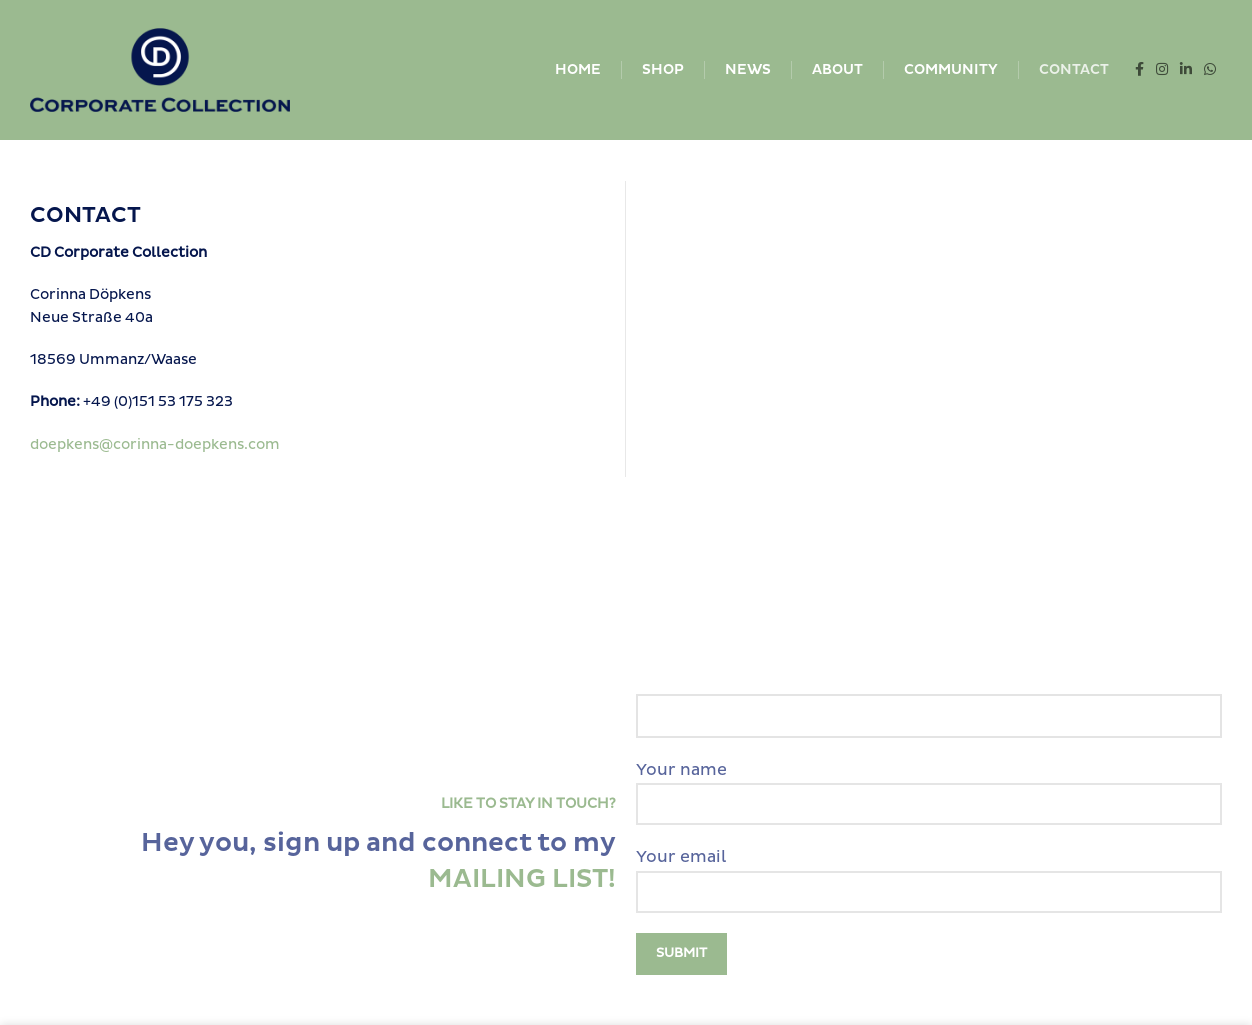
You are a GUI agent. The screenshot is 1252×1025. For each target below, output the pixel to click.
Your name (929, 787)
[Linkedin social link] (1186, 70)
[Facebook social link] (1139, 70)
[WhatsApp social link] (1210, 70)
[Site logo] (160, 69)
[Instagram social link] (1162, 70)
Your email (929, 874)
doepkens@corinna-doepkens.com (155, 444)
